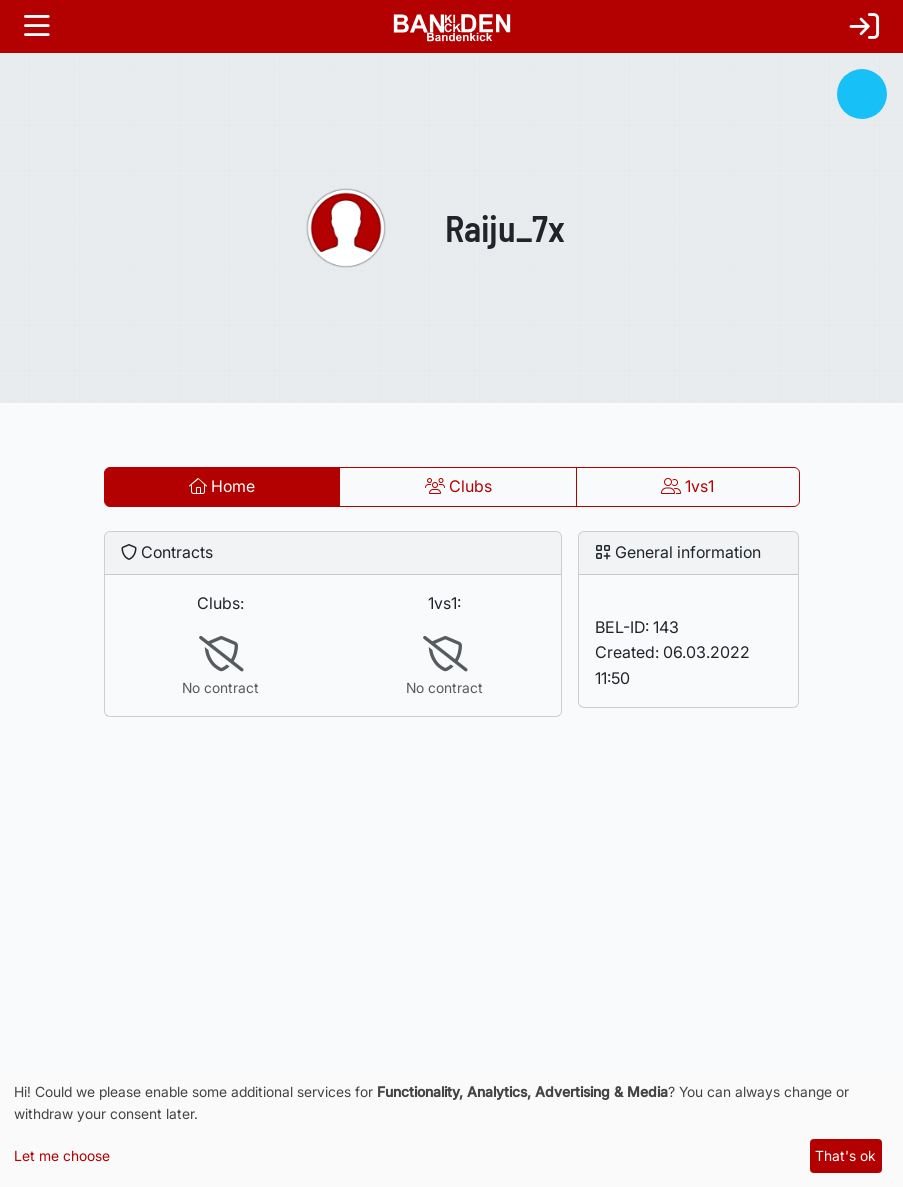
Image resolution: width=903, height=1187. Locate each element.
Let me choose (62, 1155)
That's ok (845, 1155)
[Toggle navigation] (37, 26)
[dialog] (451, 1129)
